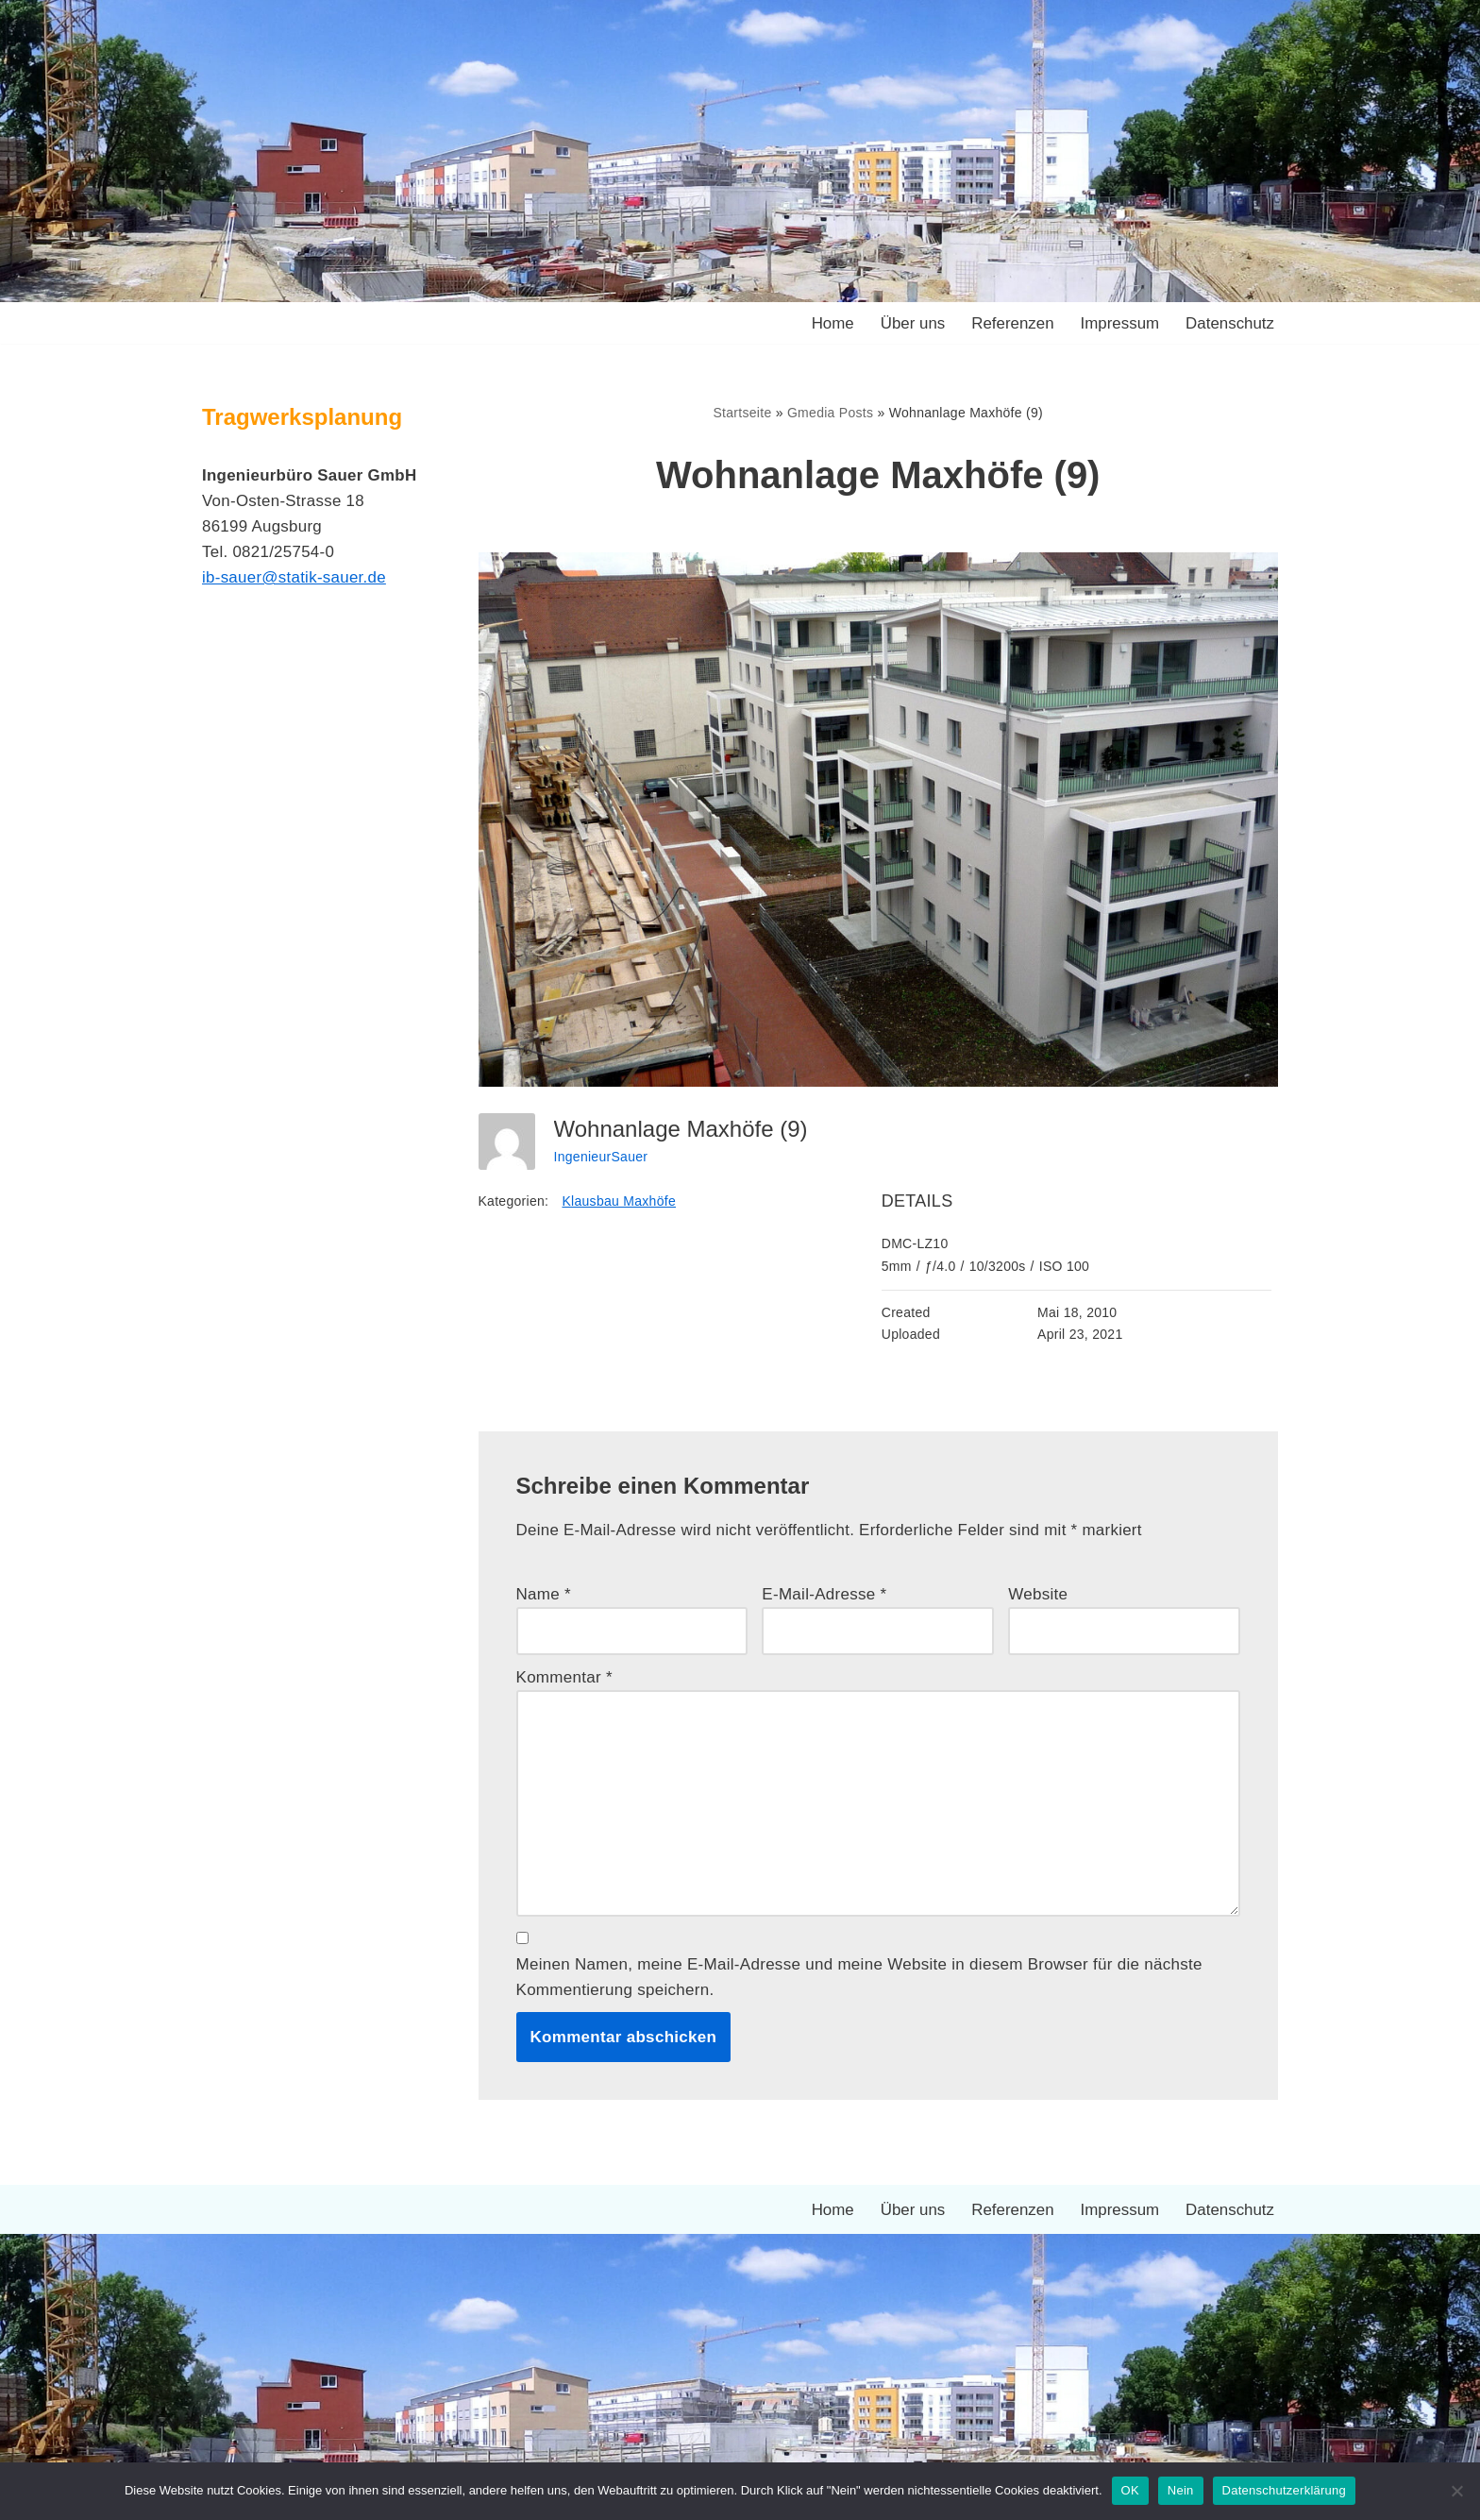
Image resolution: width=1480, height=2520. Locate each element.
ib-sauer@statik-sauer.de (294, 578)
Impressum (1118, 323)
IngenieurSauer (601, 1156)
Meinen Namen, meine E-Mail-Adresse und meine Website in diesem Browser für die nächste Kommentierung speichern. (859, 1979)
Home (830, 323)
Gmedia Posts (830, 412)
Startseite (742, 412)
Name (544, 1594)
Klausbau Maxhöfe (620, 1201)
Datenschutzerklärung (1284, 2490)
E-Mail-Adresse (824, 1594)
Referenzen (1011, 323)
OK (1130, 2490)
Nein (1181, 2490)
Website (1038, 1594)
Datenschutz (1230, 323)
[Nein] (1456, 2490)
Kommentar (565, 1678)
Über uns (911, 323)
